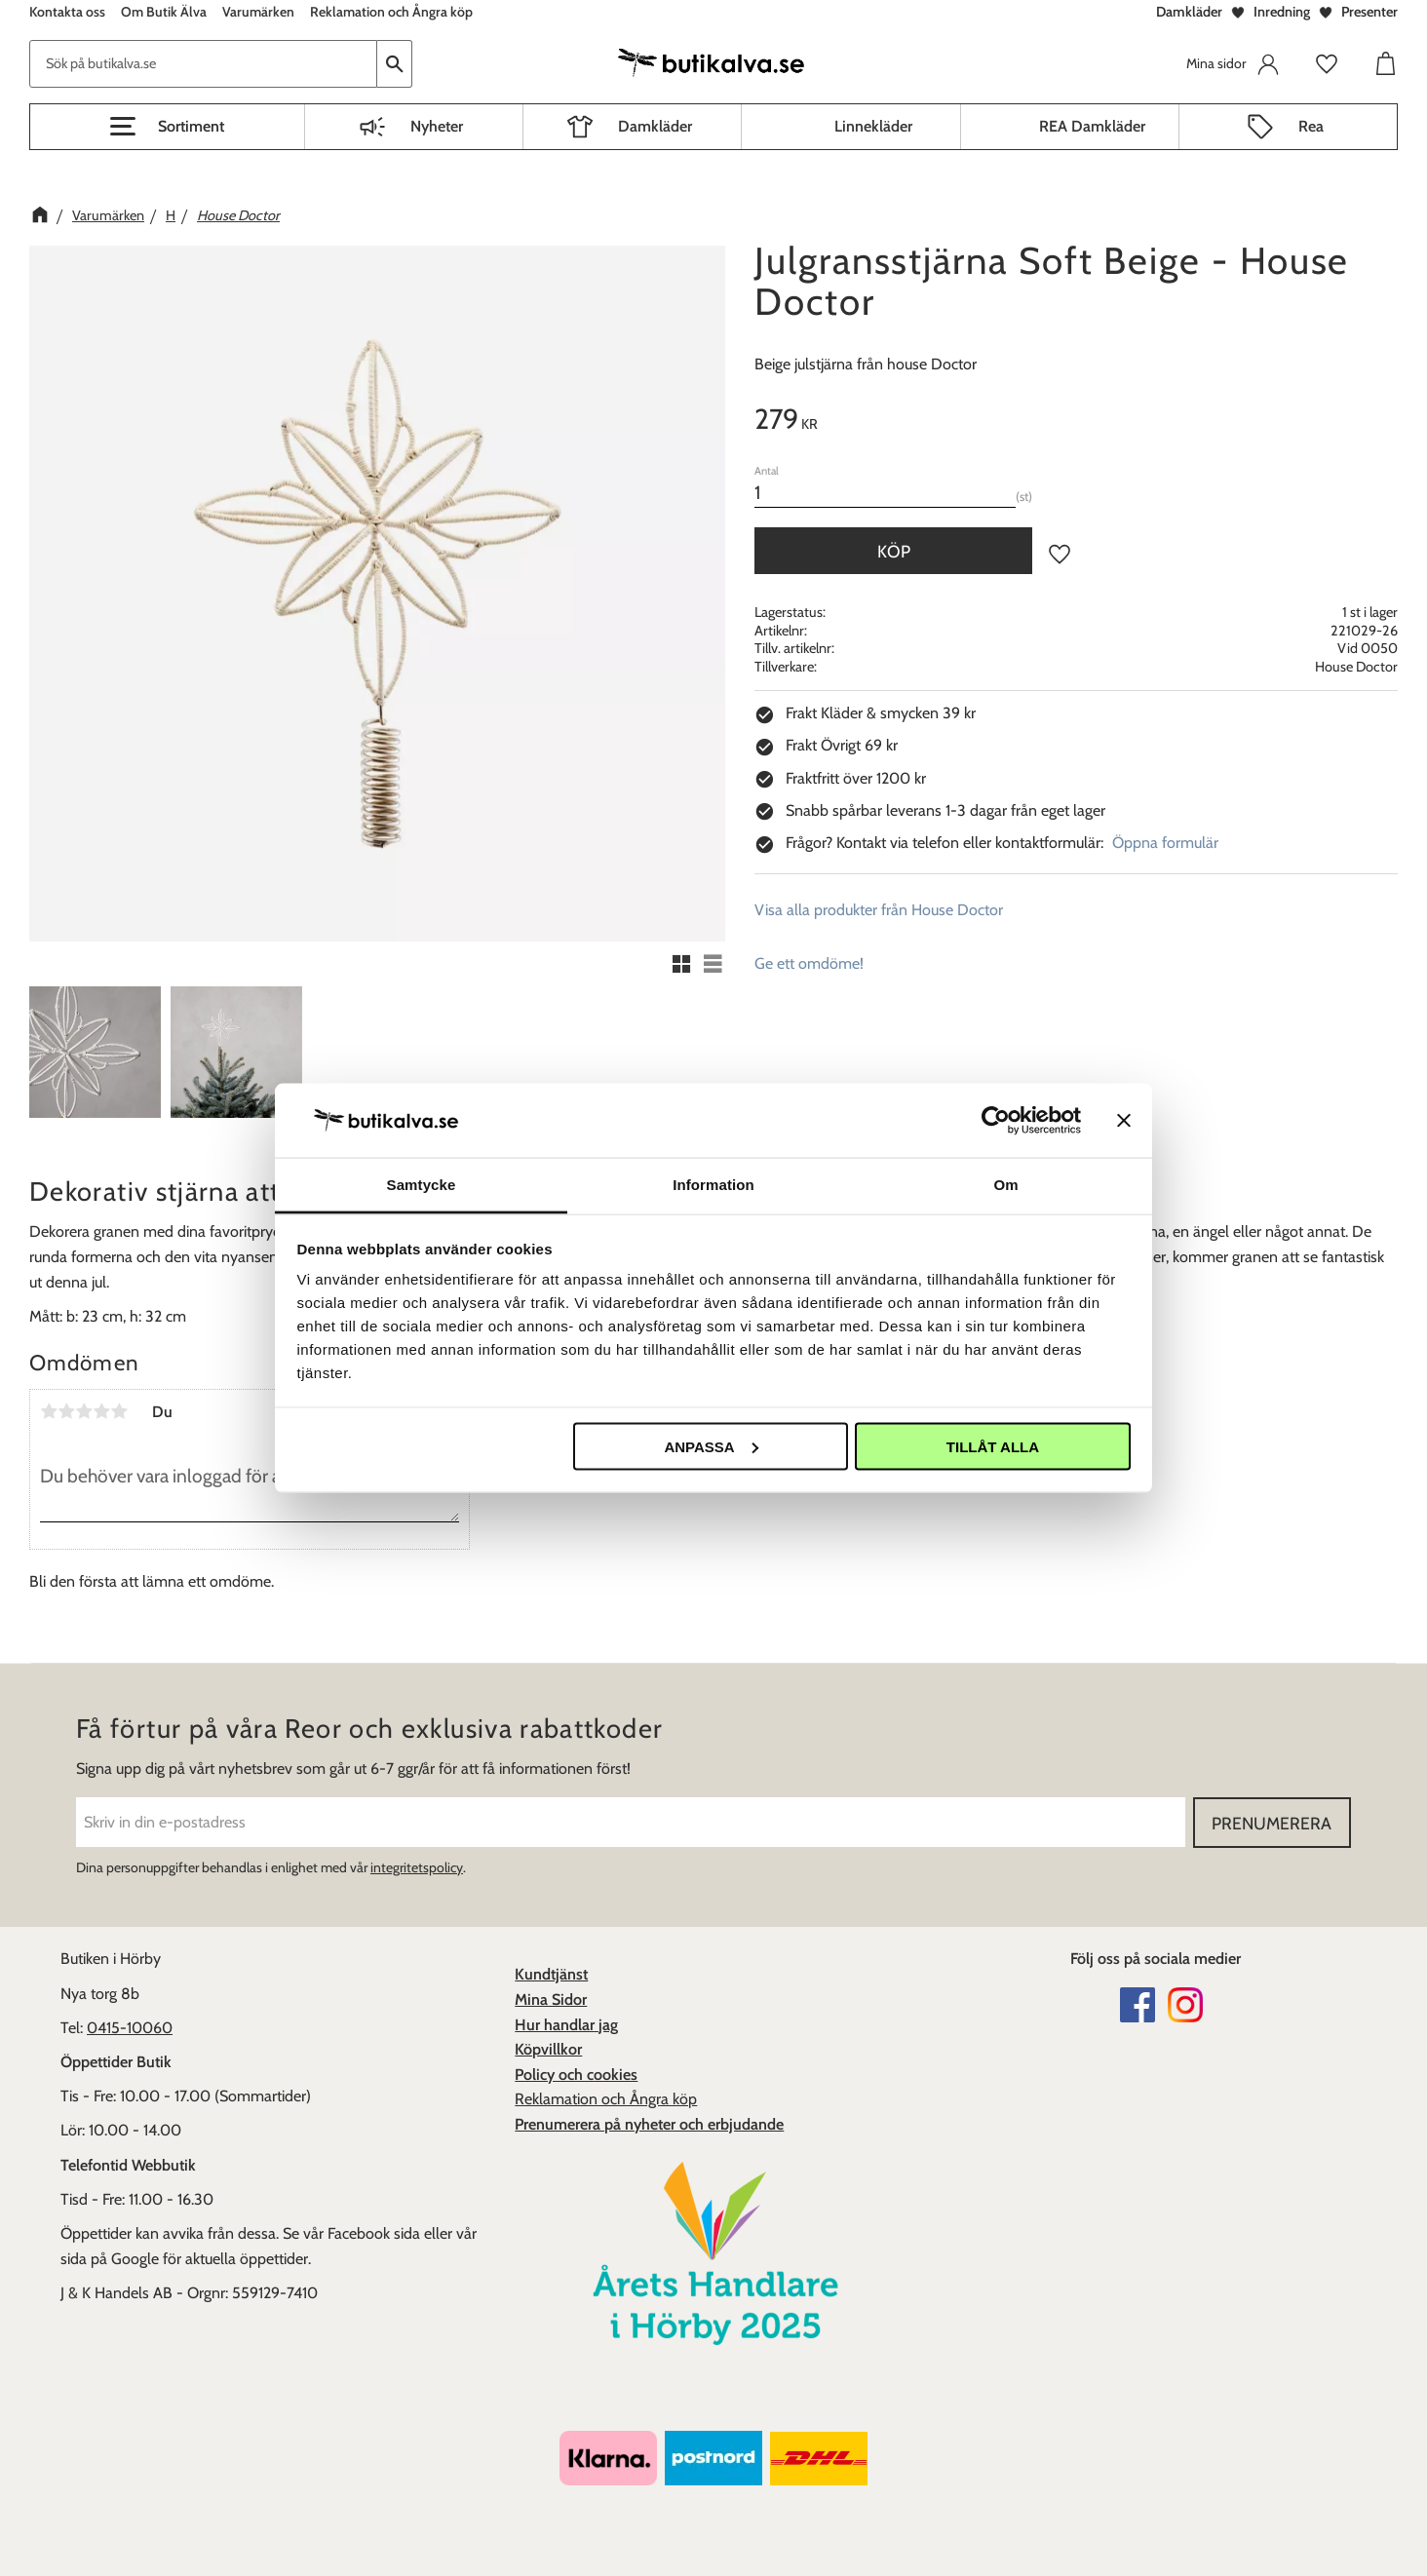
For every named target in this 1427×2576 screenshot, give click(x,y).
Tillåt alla (992, 1446)
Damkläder (1189, 11)
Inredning (1281, 11)
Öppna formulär (1165, 842)
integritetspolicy (416, 1867)
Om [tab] (1005, 1184)
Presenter (1369, 11)
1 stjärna (49, 1411)
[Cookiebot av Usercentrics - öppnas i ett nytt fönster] (995, 1119)
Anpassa (710, 1446)
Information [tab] (713, 1184)
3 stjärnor (84, 1411)
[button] (167, 126)
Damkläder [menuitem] (655, 126)
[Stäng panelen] (1124, 1120)
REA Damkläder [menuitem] (1092, 126)
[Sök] (394, 64)
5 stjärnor (119, 1411)
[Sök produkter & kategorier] (203, 64)
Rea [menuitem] (1311, 126)
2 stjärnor (66, 1411)
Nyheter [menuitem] (436, 126)
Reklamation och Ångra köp (606, 2099)
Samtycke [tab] (421, 1184)
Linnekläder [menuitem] (873, 126)
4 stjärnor (101, 1411)
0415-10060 (130, 2028)
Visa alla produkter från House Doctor (878, 910)
